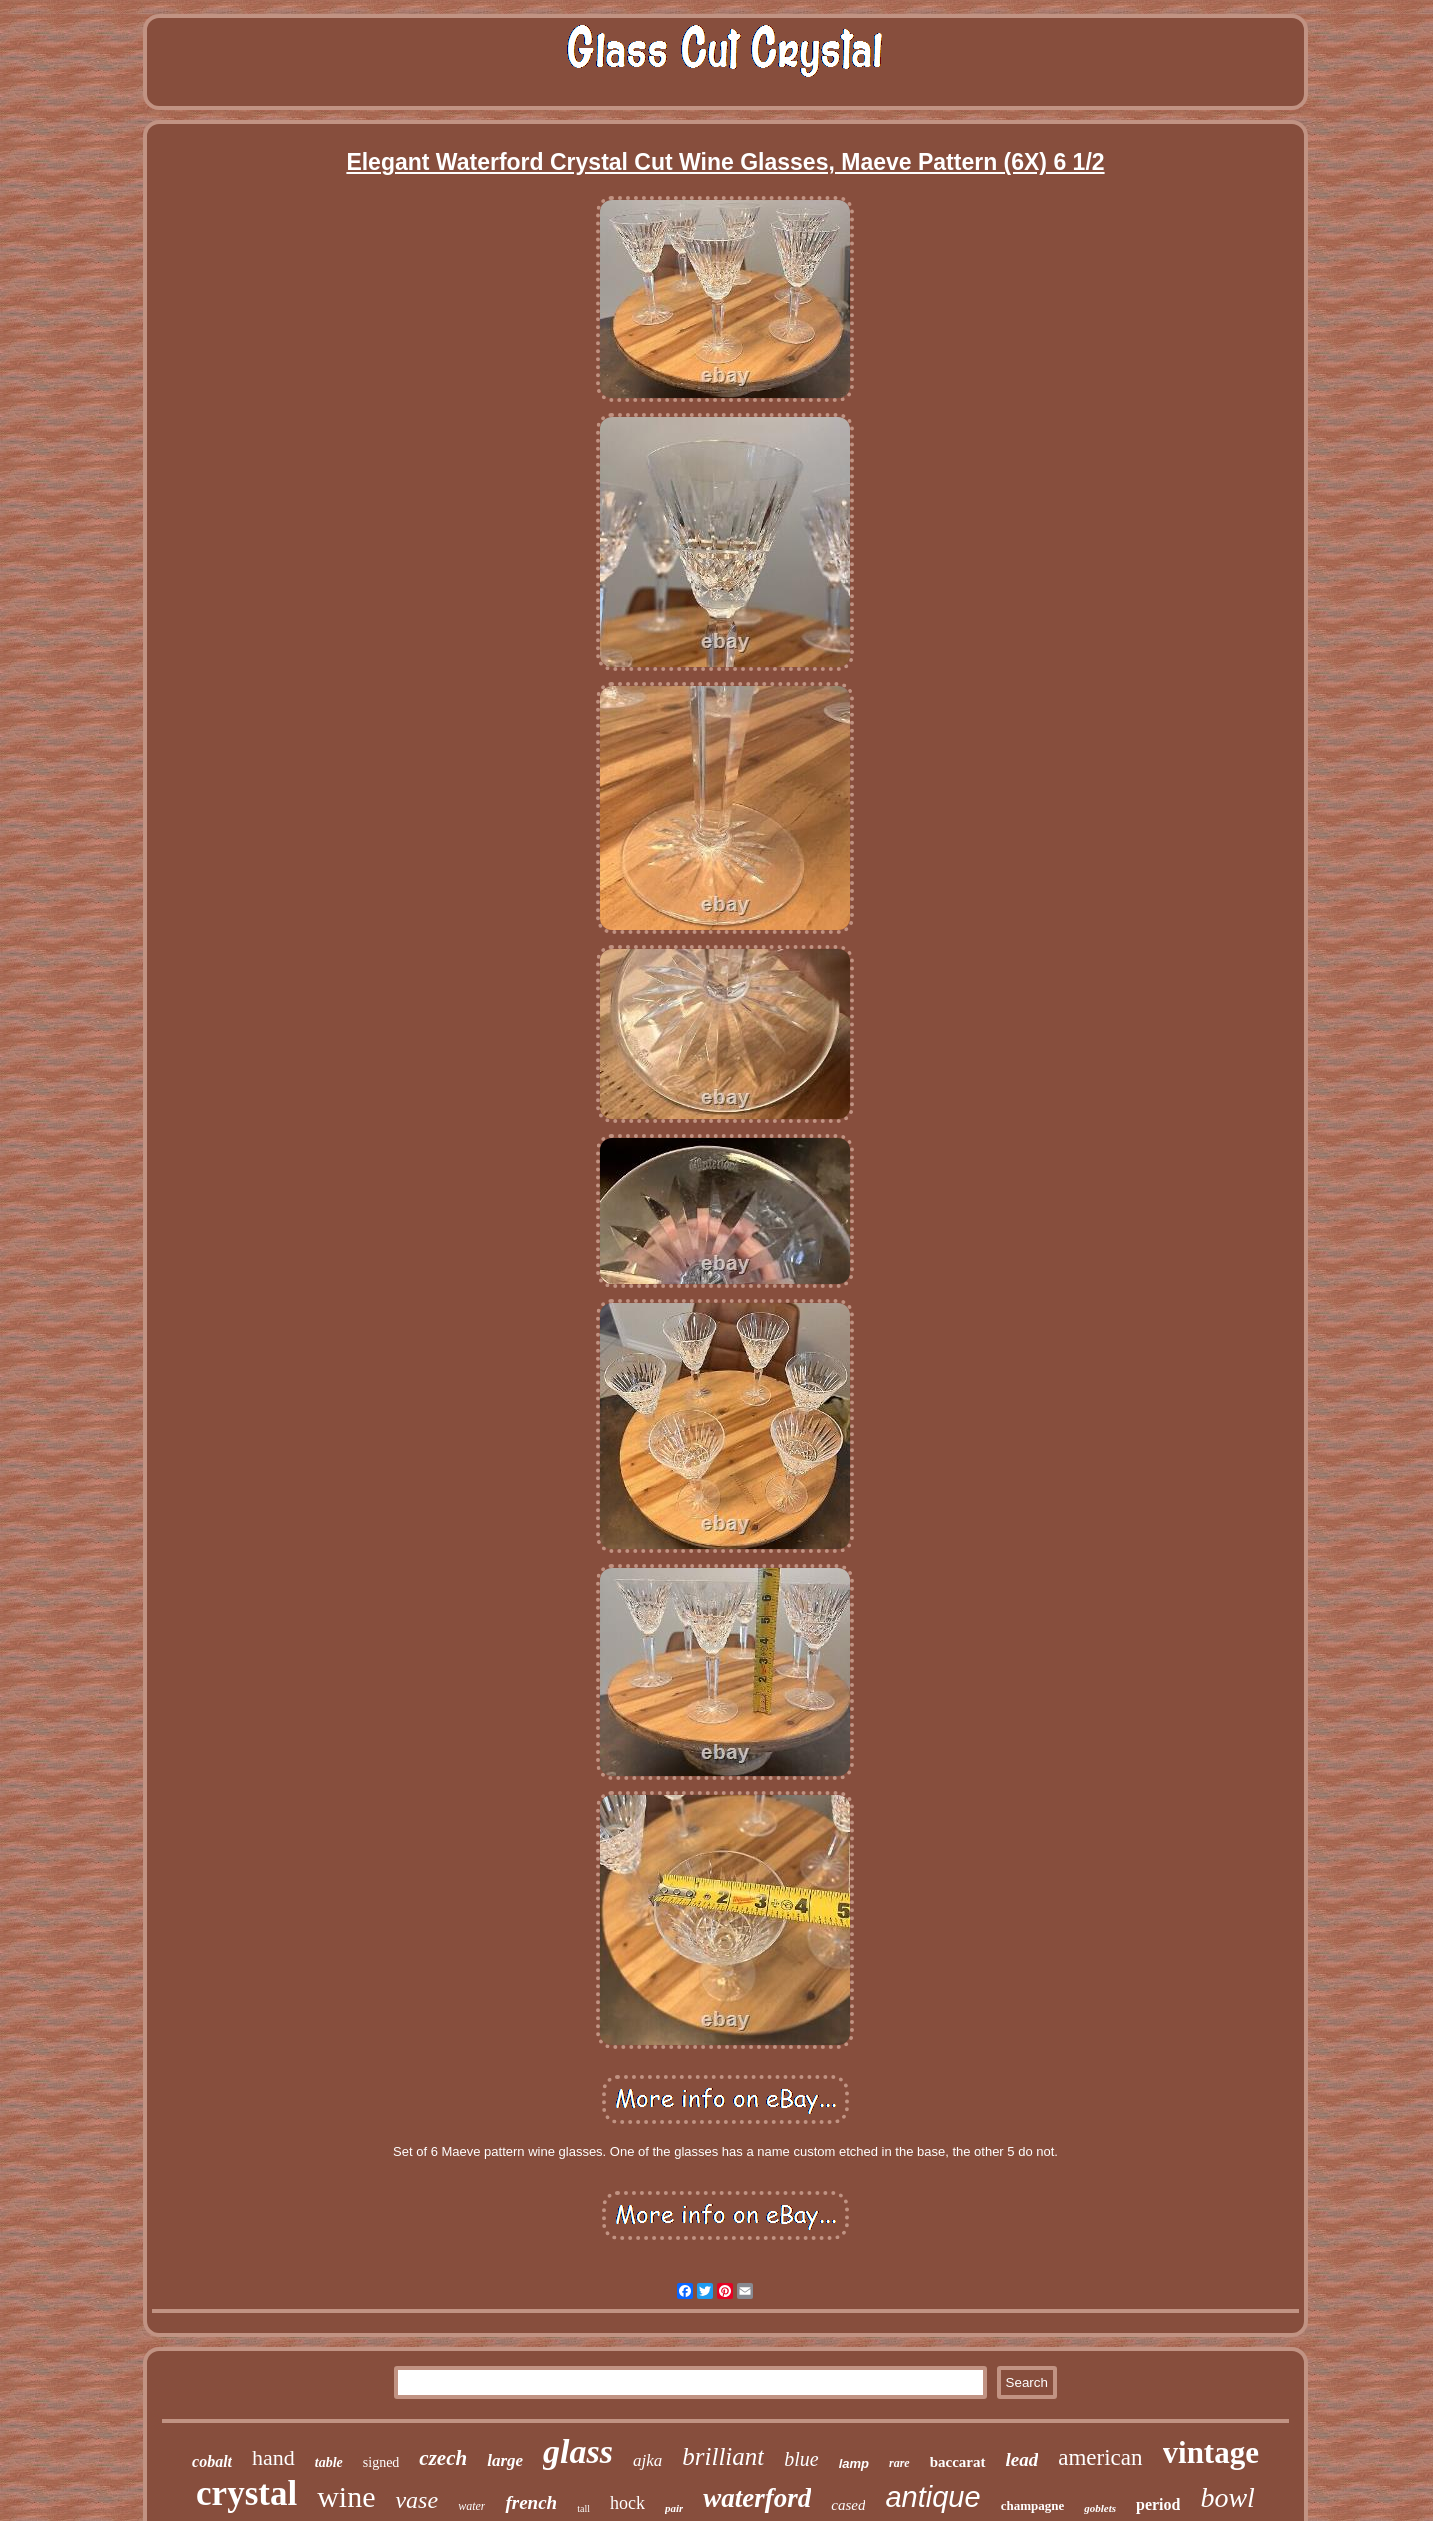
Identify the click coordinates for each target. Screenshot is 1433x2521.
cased (848, 2505)
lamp (854, 2463)
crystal (246, 2493)
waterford (757, 2498)
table (329, 2462)
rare (899, 2463)
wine (346, 2496)
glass (578, 2451)
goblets (1100, 2508)
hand (273, 2457)
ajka (647, 2460)
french (531, 2502)
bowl (1227, 2497)
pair (674, 2508)
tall (583, 2508)
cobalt (212, 2461)
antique (932, 2497)
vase (416, 2500)
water (471, 2506)
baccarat (958, 2462)
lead (1022, 2459)
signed (381, 2462)
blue (801, 2459)
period (1158, 2504)
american (1100, 2457)
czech (443, 2458)
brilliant (723, 2456)
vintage (1211, 2452)
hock (627, 2503)
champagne (1033, 2505)
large (505, 2460)
